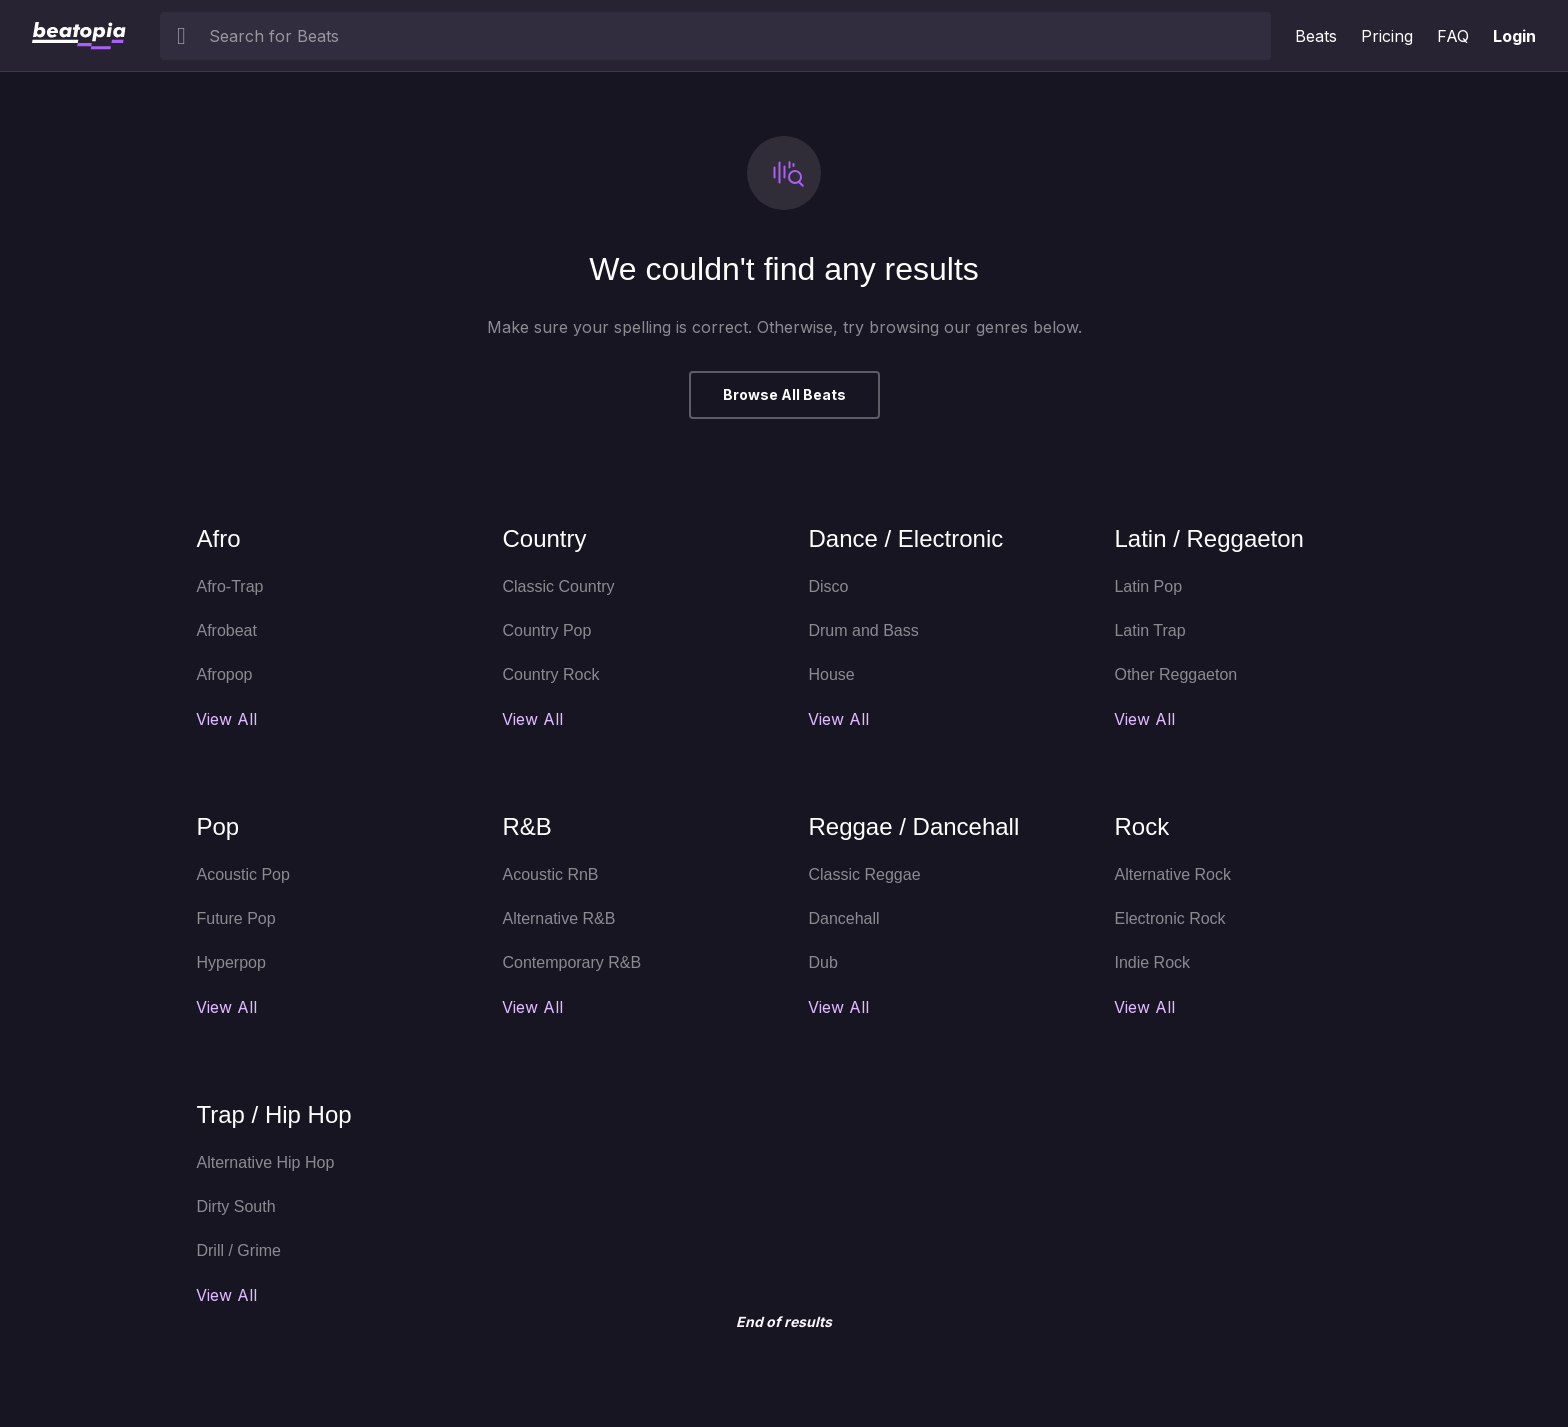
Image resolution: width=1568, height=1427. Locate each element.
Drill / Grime (238, 1250)
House (831, 674)
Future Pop (235, 918)
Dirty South (235, 1206)
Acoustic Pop (242, 874)
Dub (822, 962)
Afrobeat (226, 630)
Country (544, 538)
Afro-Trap (229, 586)
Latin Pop (1148, 586)
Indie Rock (1152, 962)
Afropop (224, 674)
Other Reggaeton (1175, 674)
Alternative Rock (1172, 874)
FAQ (1453, 36)
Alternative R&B (558, 918)
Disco (828, 586)
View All (226, 719)
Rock (1141, 826)
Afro (218, 538)
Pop (217, 826)
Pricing (1387, 36)
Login (1514, 36)
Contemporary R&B (571, 962)
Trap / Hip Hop (273, 1114)
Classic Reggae (864, 874)
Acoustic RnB (550, 874)
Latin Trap (1149, 630)
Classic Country (558, 586)
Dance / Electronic (905, 538)
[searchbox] (735, 36)
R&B (526, 826)
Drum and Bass (863, 630)
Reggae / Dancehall (913, 826)
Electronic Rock (1169, 918)
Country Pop (546, 630)
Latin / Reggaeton (1208, 538)
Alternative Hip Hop (265, 1162)
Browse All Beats (784, 394)
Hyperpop (230, 962)
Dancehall (843, 918)
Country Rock (550, 674)
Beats (1316, 36)
